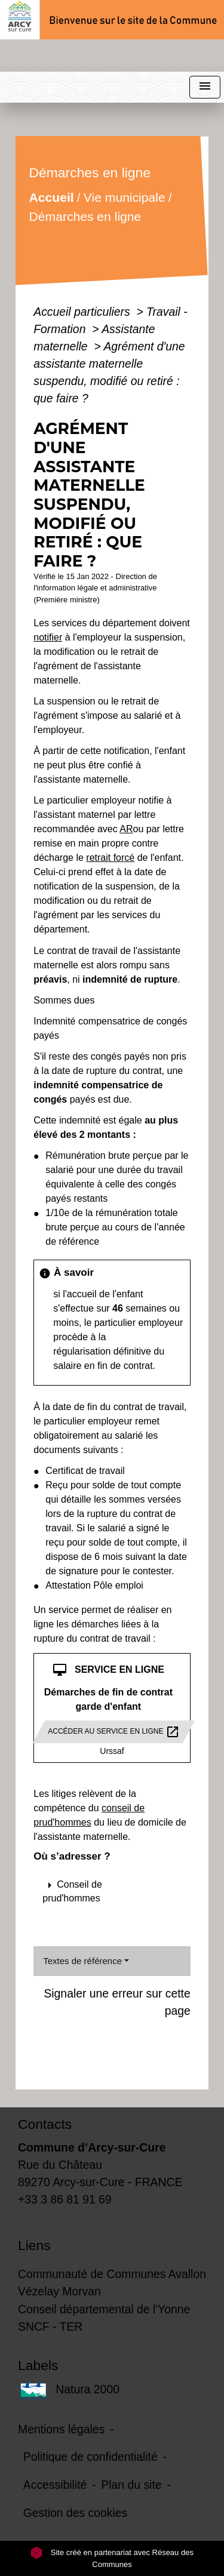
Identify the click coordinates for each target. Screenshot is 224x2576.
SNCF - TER (50, 2326)
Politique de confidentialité (90, 2456)
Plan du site (131, 2484)
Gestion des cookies (75, 2512)
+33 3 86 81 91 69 (65, 2199)
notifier (47, 637)
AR (126, 829)
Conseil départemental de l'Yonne (104, 2309)
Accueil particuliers (83, 311)
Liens (34, 2245)
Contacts (45, 2124)
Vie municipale (124, 197)
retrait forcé (110, 857)
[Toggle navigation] (204, 87)
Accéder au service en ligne (114, 1732)
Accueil (51, 197)
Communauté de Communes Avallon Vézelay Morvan (112, 2282)
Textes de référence (82, 1961)
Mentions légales (61, 2429)
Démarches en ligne (85, 216)
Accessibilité (55, 2484)
